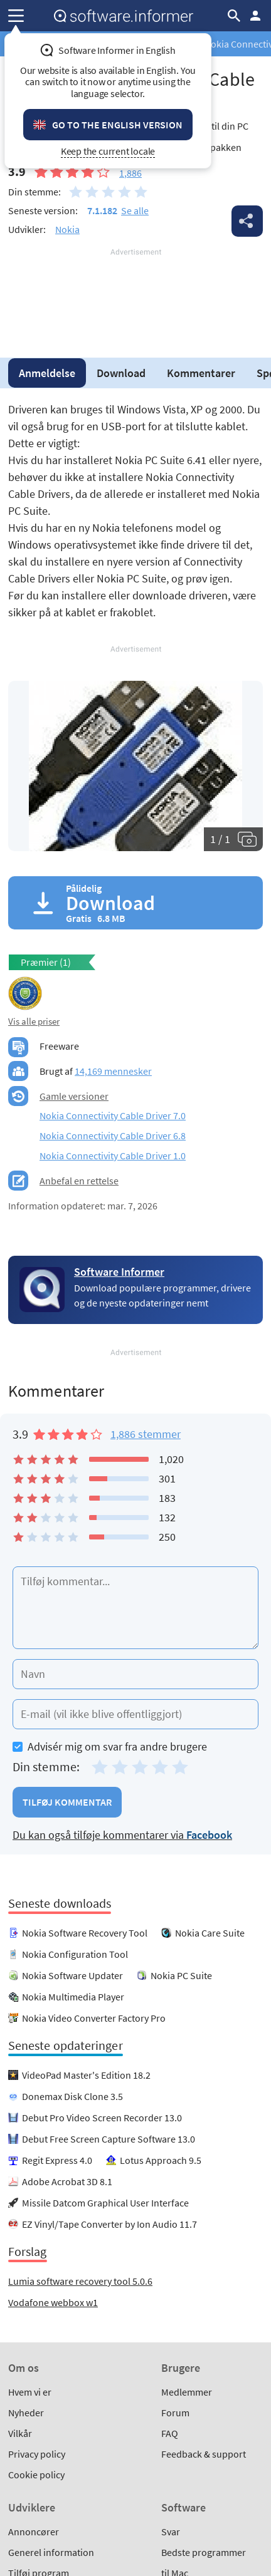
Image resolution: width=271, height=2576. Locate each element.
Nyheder (26, 2412)
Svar (170, 2531)
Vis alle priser (34, 1021)
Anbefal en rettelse (79, 1180)
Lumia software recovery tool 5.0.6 (80, 2281)
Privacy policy (36, 2454)
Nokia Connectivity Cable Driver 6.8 (113, 1135)
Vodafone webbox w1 (53, 2302)
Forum (175, 2412)
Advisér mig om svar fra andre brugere (110, 1746)
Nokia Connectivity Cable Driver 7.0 (113, 1115)
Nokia (67, 229)
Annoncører (33, 2531)
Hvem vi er (29, 2392)
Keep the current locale (108, 151)
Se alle (135, 210)
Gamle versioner (74, 1096)
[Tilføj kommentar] (135, 1607)
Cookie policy (36, 2474)
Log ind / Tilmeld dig (255, 15)
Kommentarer (201, 373)
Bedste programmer (203, 2552)
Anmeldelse (47, 373)
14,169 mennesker (113, 1071)
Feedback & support (203, 2454)
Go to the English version (117, 124)
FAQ (169, 2433)
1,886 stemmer (145, 1434)
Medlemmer (186, 2392)
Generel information (51, 2552)
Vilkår (20, 2433)
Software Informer (119, 1272)
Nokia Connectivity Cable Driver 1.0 (113, 1155)
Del (247, 221)
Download (121, 373)
